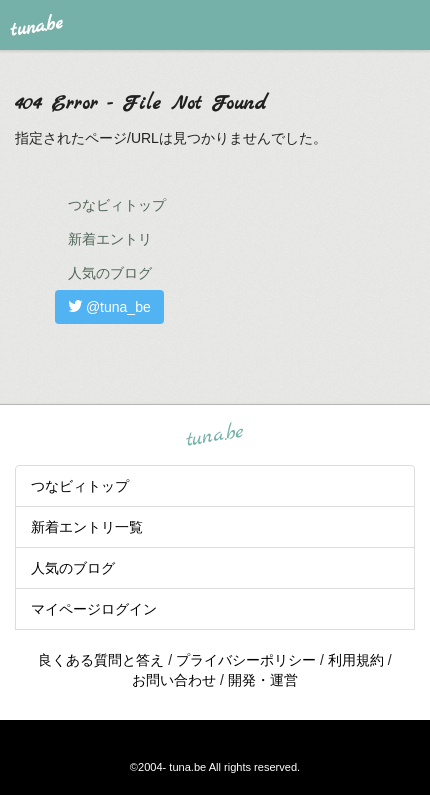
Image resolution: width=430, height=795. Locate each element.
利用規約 (356, 660)
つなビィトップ (117, 205)
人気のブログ (110, 273)
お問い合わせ (174, 680)
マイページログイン (94, 609)
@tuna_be (109, 307)
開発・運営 (263, 680)
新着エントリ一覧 (87, 527)
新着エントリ (110, 239)
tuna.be (214, 435)
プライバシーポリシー (246, 660)
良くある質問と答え (101, 660)
